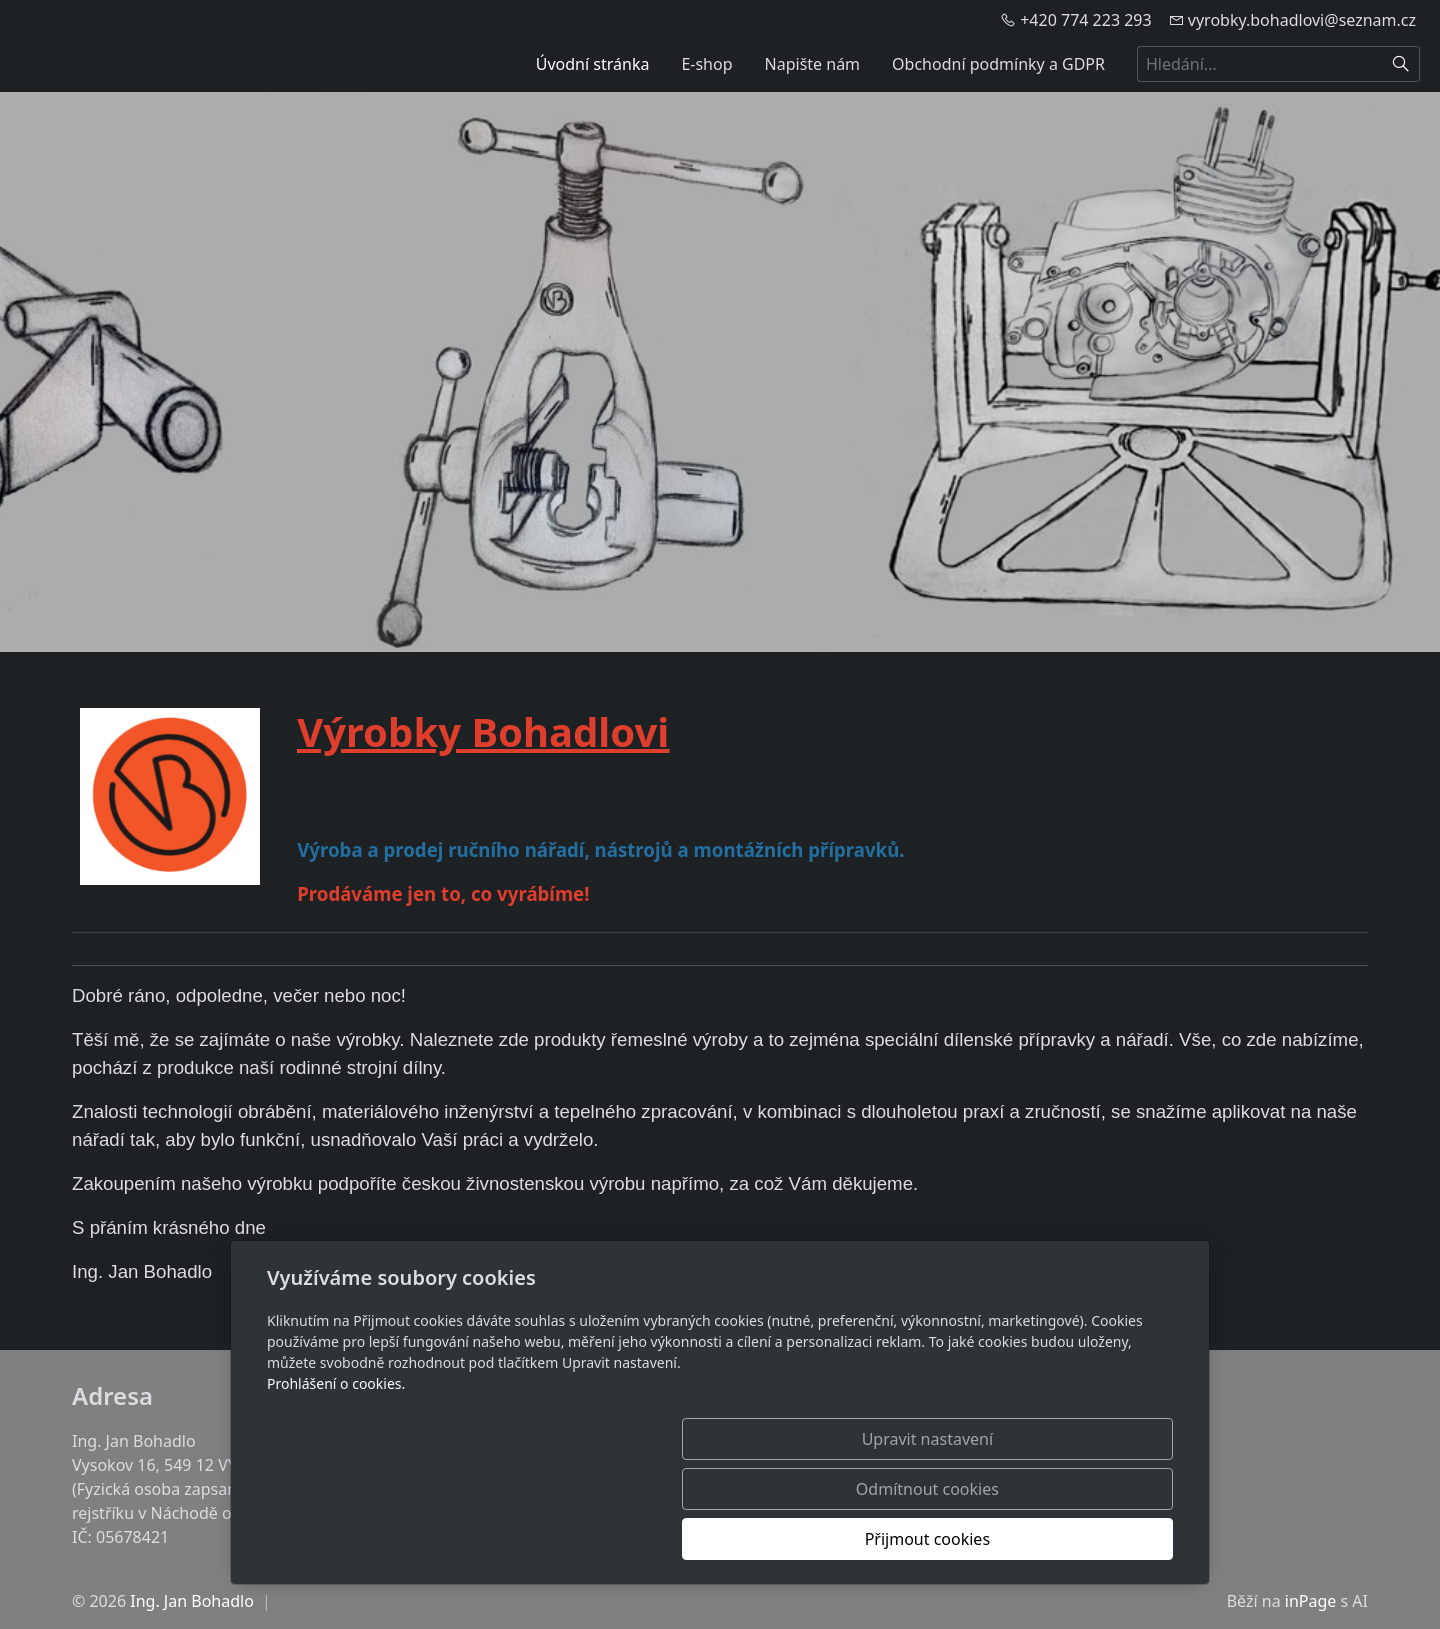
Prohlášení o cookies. (336, 1483)
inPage (1311, 1601)
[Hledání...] (1260, 64)
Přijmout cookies (1076, 1539)
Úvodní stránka (593, 64)
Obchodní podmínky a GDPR (998, 64)
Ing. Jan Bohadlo (192, 1601)
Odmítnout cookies (877, 1539)
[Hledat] (1401, 64)
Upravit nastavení (676, 1539)
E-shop (706, 64)
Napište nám (813, 64)
